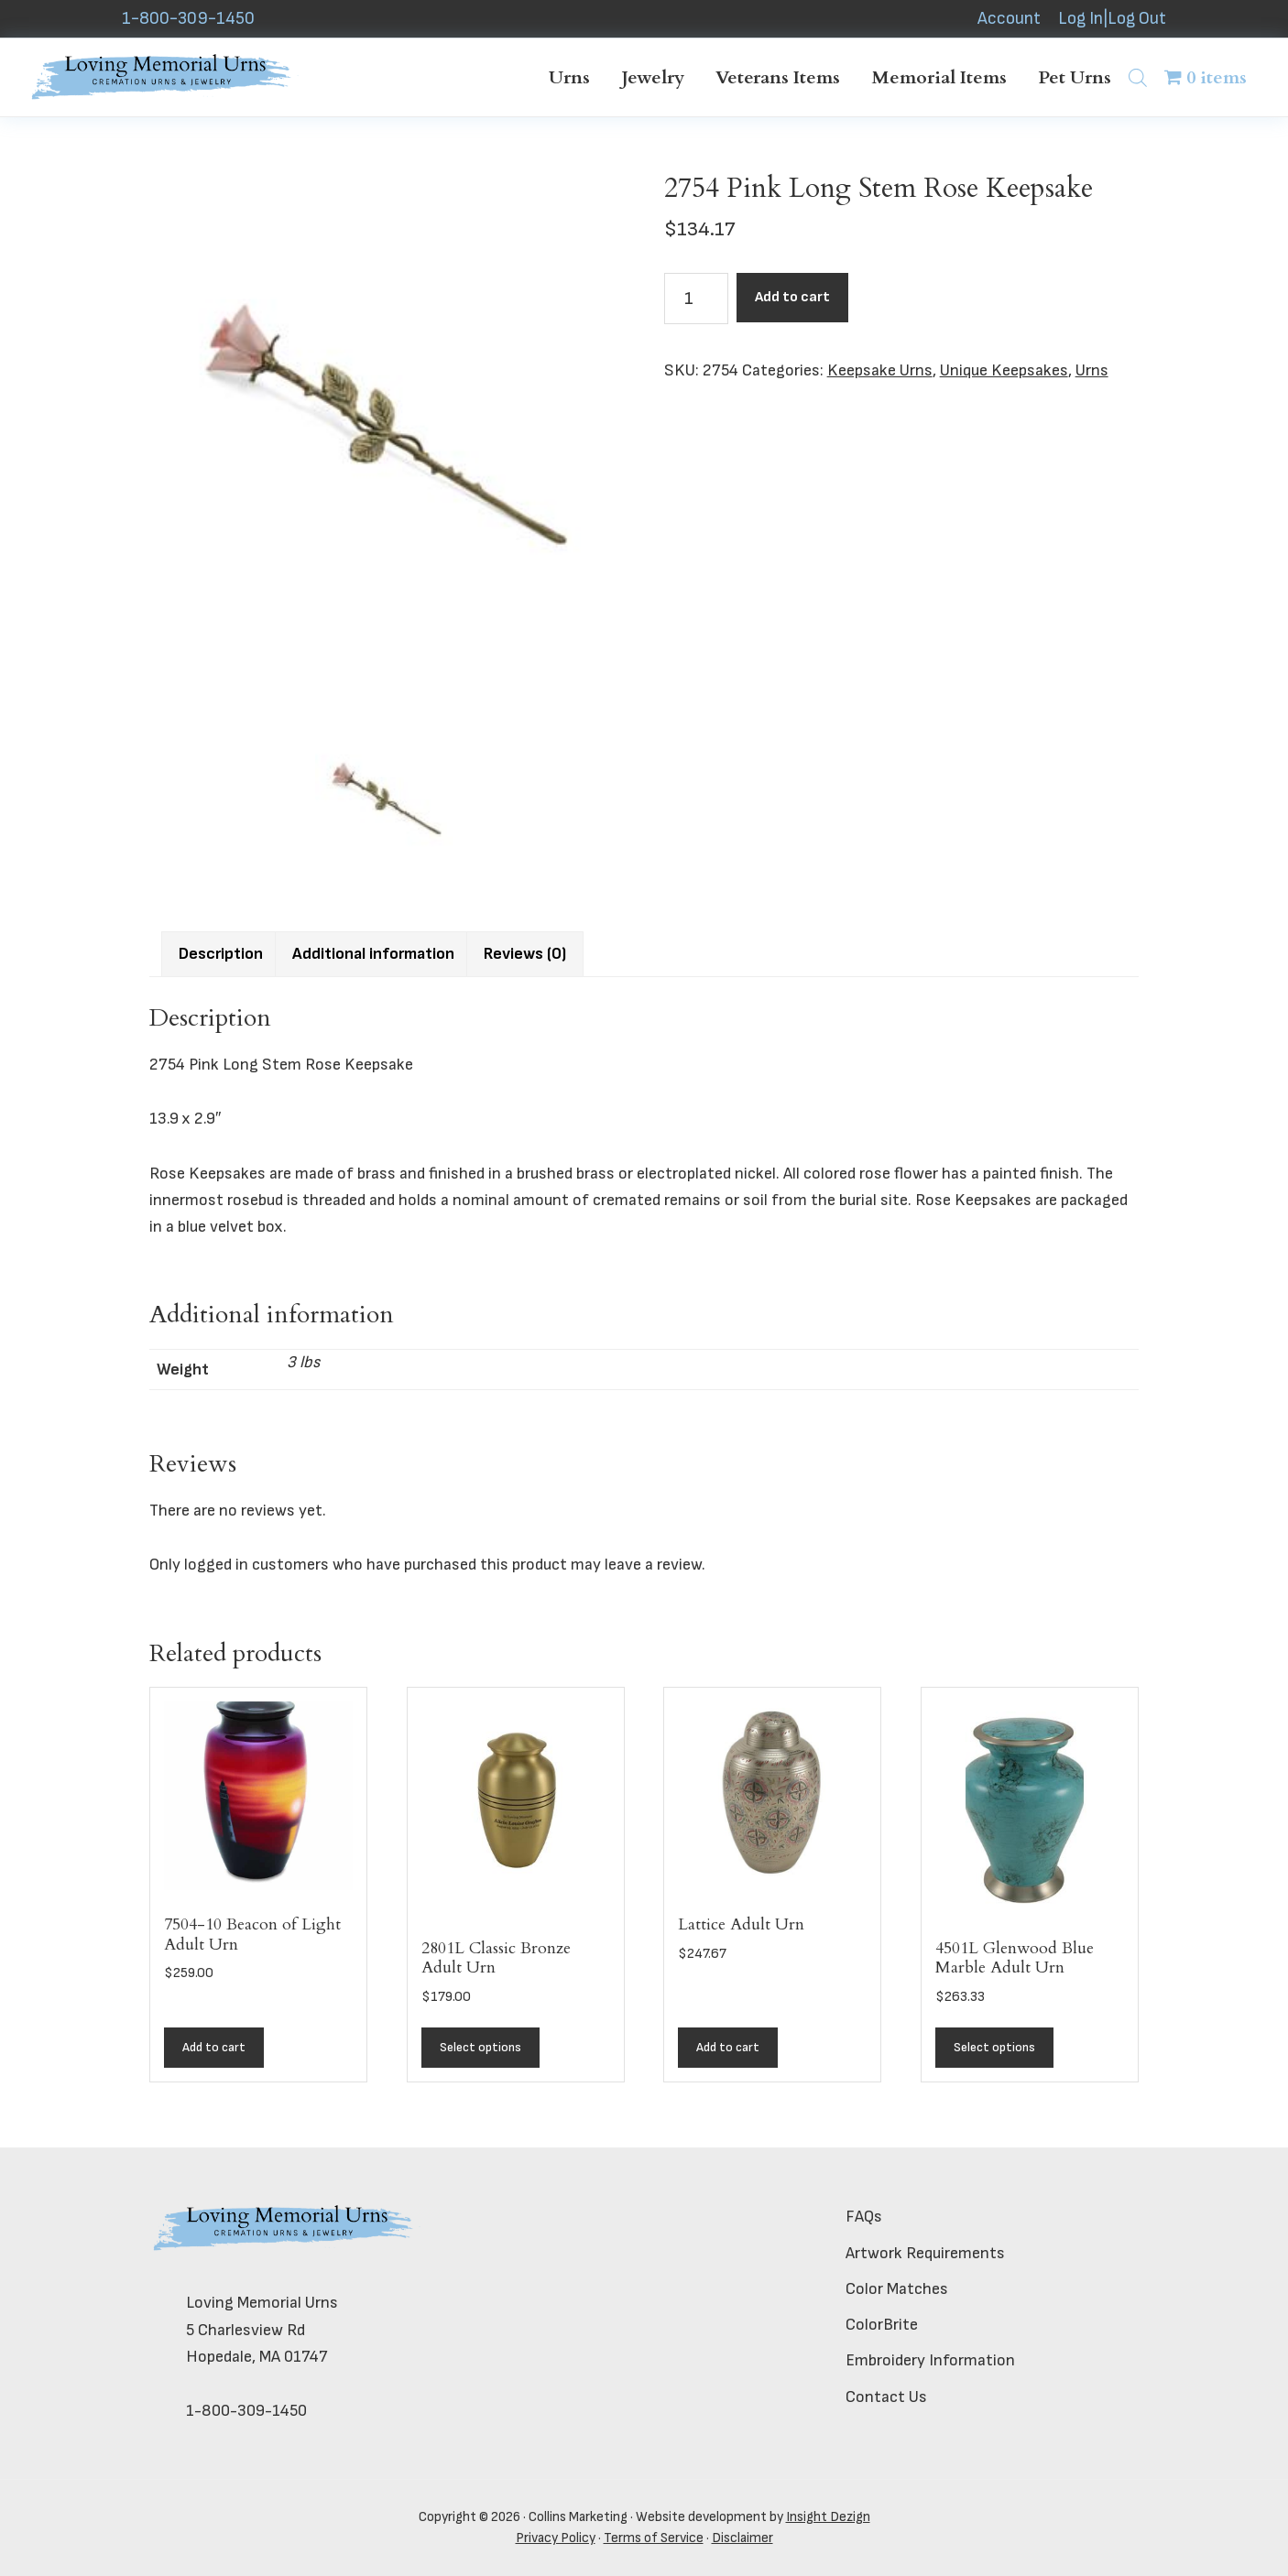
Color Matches (897, 2289)
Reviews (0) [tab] (525, 953)
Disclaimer (742, 2538)
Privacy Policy (555, 2538)
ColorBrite (882, 2324)
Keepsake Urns (880, 370)
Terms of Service (654, 2538)
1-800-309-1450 (188, 18)
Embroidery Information (930, 2360)
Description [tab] (221, 953)
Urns (1091, 370)
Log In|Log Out (1112, 18)
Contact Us (886, 2397)
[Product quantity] (696, 298)
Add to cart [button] (214, 2047)
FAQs (864, 2216)
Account (1009, 18)
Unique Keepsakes (1004, 370)
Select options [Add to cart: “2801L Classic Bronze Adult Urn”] (480, 2047)
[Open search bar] (1138, 77)
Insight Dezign (828, 2517)
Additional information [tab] (373, 953)
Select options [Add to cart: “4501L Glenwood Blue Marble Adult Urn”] (994, 2047)
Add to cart (792, 297)
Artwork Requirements (925, 2253)
